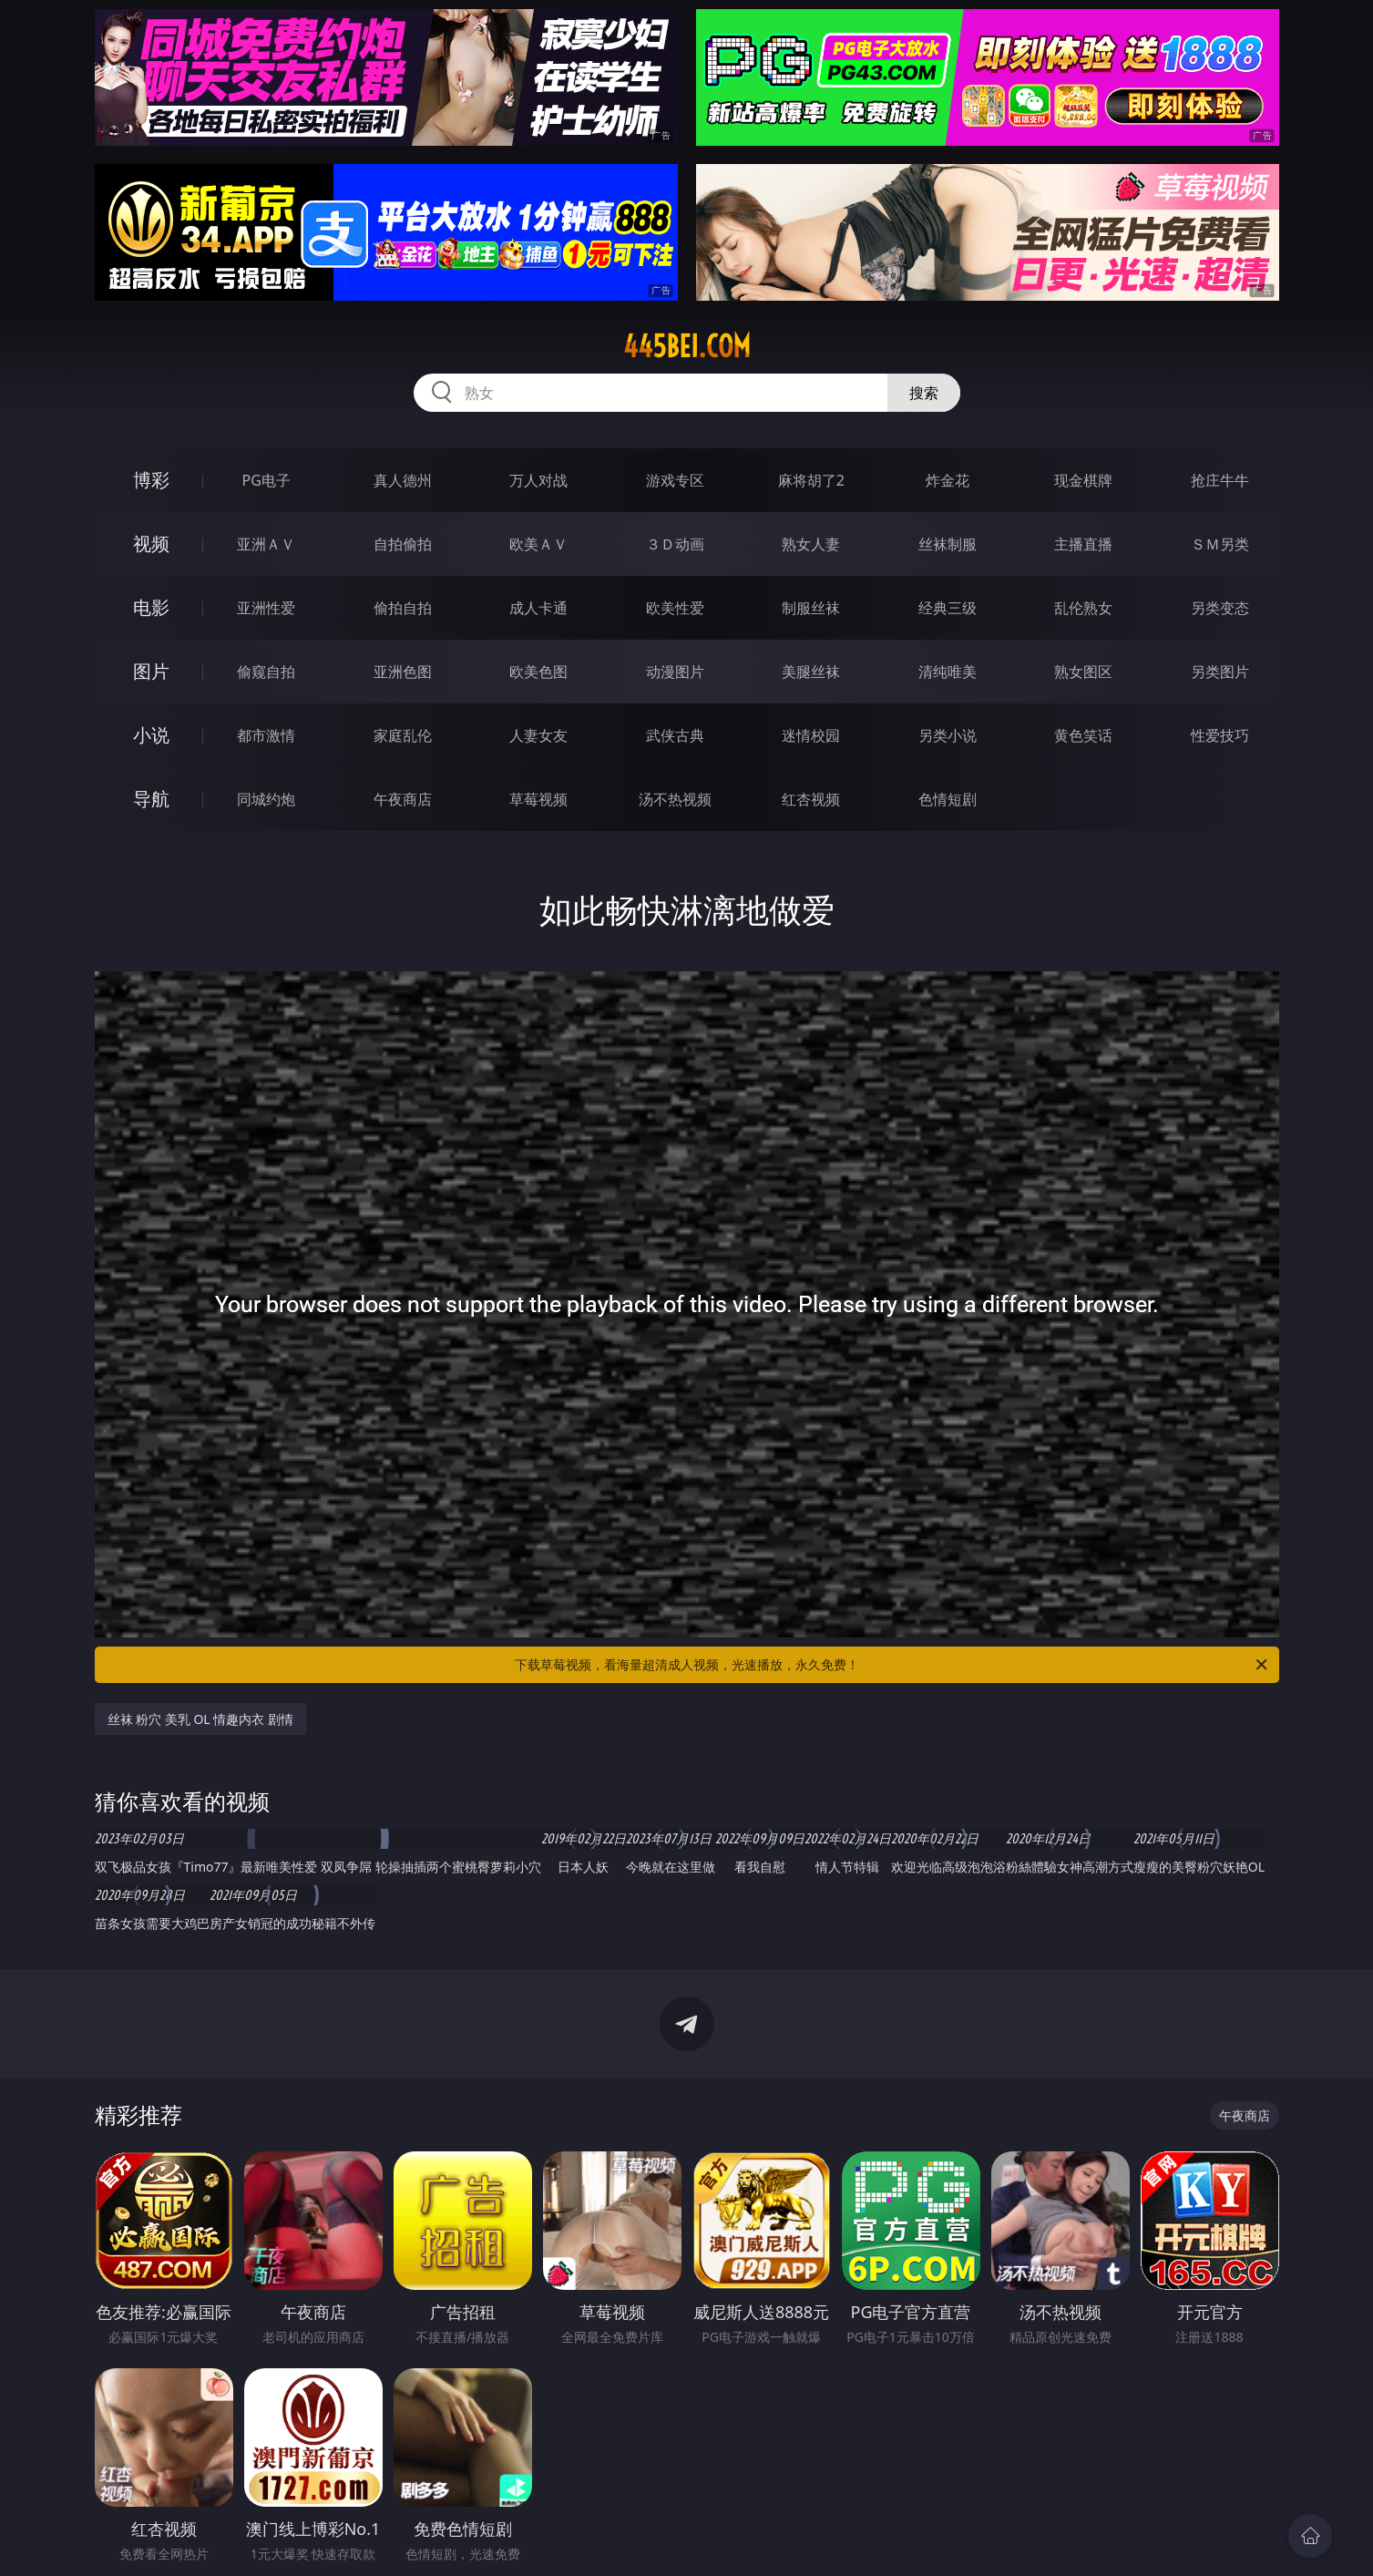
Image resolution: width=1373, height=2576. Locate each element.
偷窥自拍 (266, 672)
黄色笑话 (1083, 735)
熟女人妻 (811, 544)
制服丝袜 (811, 608)
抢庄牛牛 (1220, 480)
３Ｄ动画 (675, 544)
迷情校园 (811, 735)
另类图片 (1220, 672)
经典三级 (947, 608)
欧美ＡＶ (538, 544)
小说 (151, 735)
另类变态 (1220, 608)
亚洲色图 (403, 672)
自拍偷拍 (403, 544)
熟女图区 (1083, 672)
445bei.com (687, 346)
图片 (151, 671)
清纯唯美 (947, 672)
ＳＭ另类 (1220, 544)
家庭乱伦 (403, 735)
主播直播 (1083, 544)
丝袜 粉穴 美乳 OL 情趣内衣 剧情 (200, 1719)
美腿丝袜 (811, 672)
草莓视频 (538, 799)
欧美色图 (538, 672)
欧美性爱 (675, 608)
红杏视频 (811, 799)
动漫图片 (675, 672)
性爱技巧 (1220, 735)
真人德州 (403, 480)
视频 (151, 543)
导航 (151, 798)
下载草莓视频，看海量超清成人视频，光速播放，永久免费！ (892, 1665)
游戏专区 (675, 480)
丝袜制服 (947, 544)
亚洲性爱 (266, 608)
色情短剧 (947, 799)
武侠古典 (675, 735)
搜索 (923, 393)
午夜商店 (403, 799)
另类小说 (947, 735)
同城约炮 (266, 799)
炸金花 (947, 480)
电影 (151, 607)
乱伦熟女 (1083, 608)
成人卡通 (538, 608)
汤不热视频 (675, 799)
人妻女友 (538, 735)
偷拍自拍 (403, 608)
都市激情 (266, 735)
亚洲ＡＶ (266, 544)
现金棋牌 (1083, 480)
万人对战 (538, 480)
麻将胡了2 (811, 480)
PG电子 (266, 480)
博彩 (151, 479)
